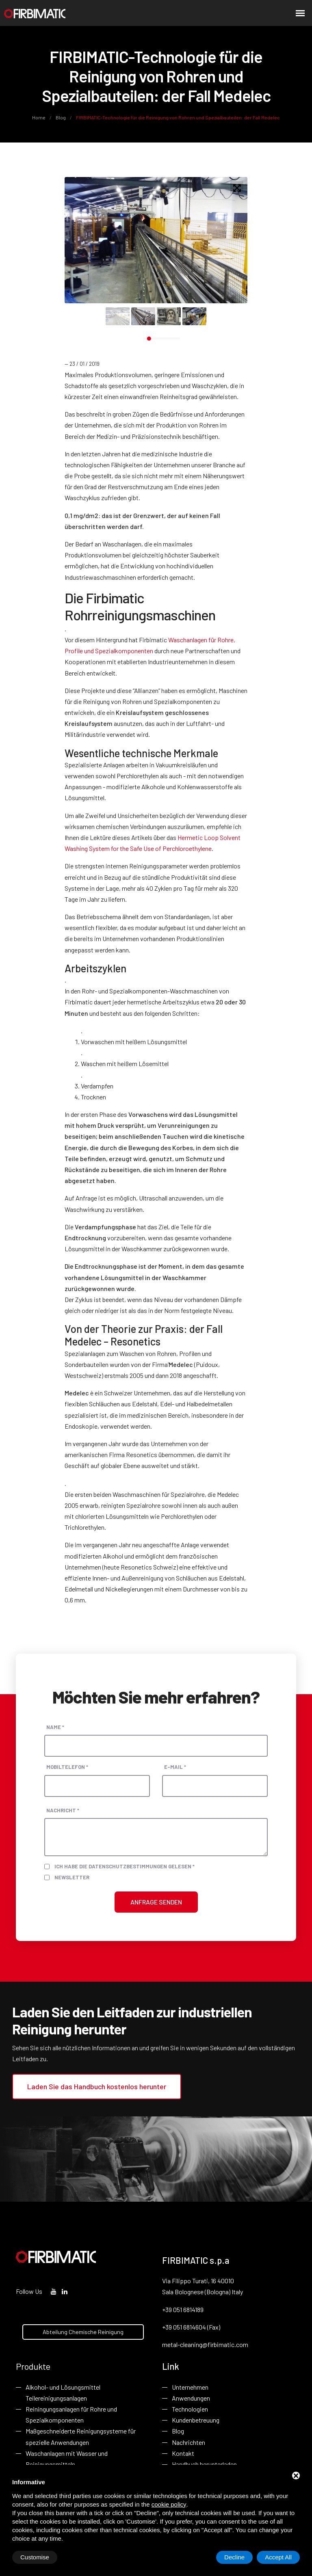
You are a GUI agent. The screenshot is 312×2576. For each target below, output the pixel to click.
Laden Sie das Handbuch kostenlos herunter (96, 2086)
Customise (34, 2557)
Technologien (190, 2409)
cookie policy (169, 2504)
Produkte (33, 2366)
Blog (61, 117)
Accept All (278, 2557)
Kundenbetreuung (195, 2420)
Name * (55, 1727)
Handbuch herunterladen (204, 2464)
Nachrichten (188, 2442)
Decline (234, 2557)
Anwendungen (191, 2398)
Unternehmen (190, 2387)
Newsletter (71, 1877)
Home (39, 117)
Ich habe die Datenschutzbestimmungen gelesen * (124, 1866)
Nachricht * (62, 1810)
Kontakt (183, 2453)
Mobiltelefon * (67, 1767)
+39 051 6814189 (183, 2309)
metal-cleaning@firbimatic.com (205, 2344)
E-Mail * (175, 1767)
